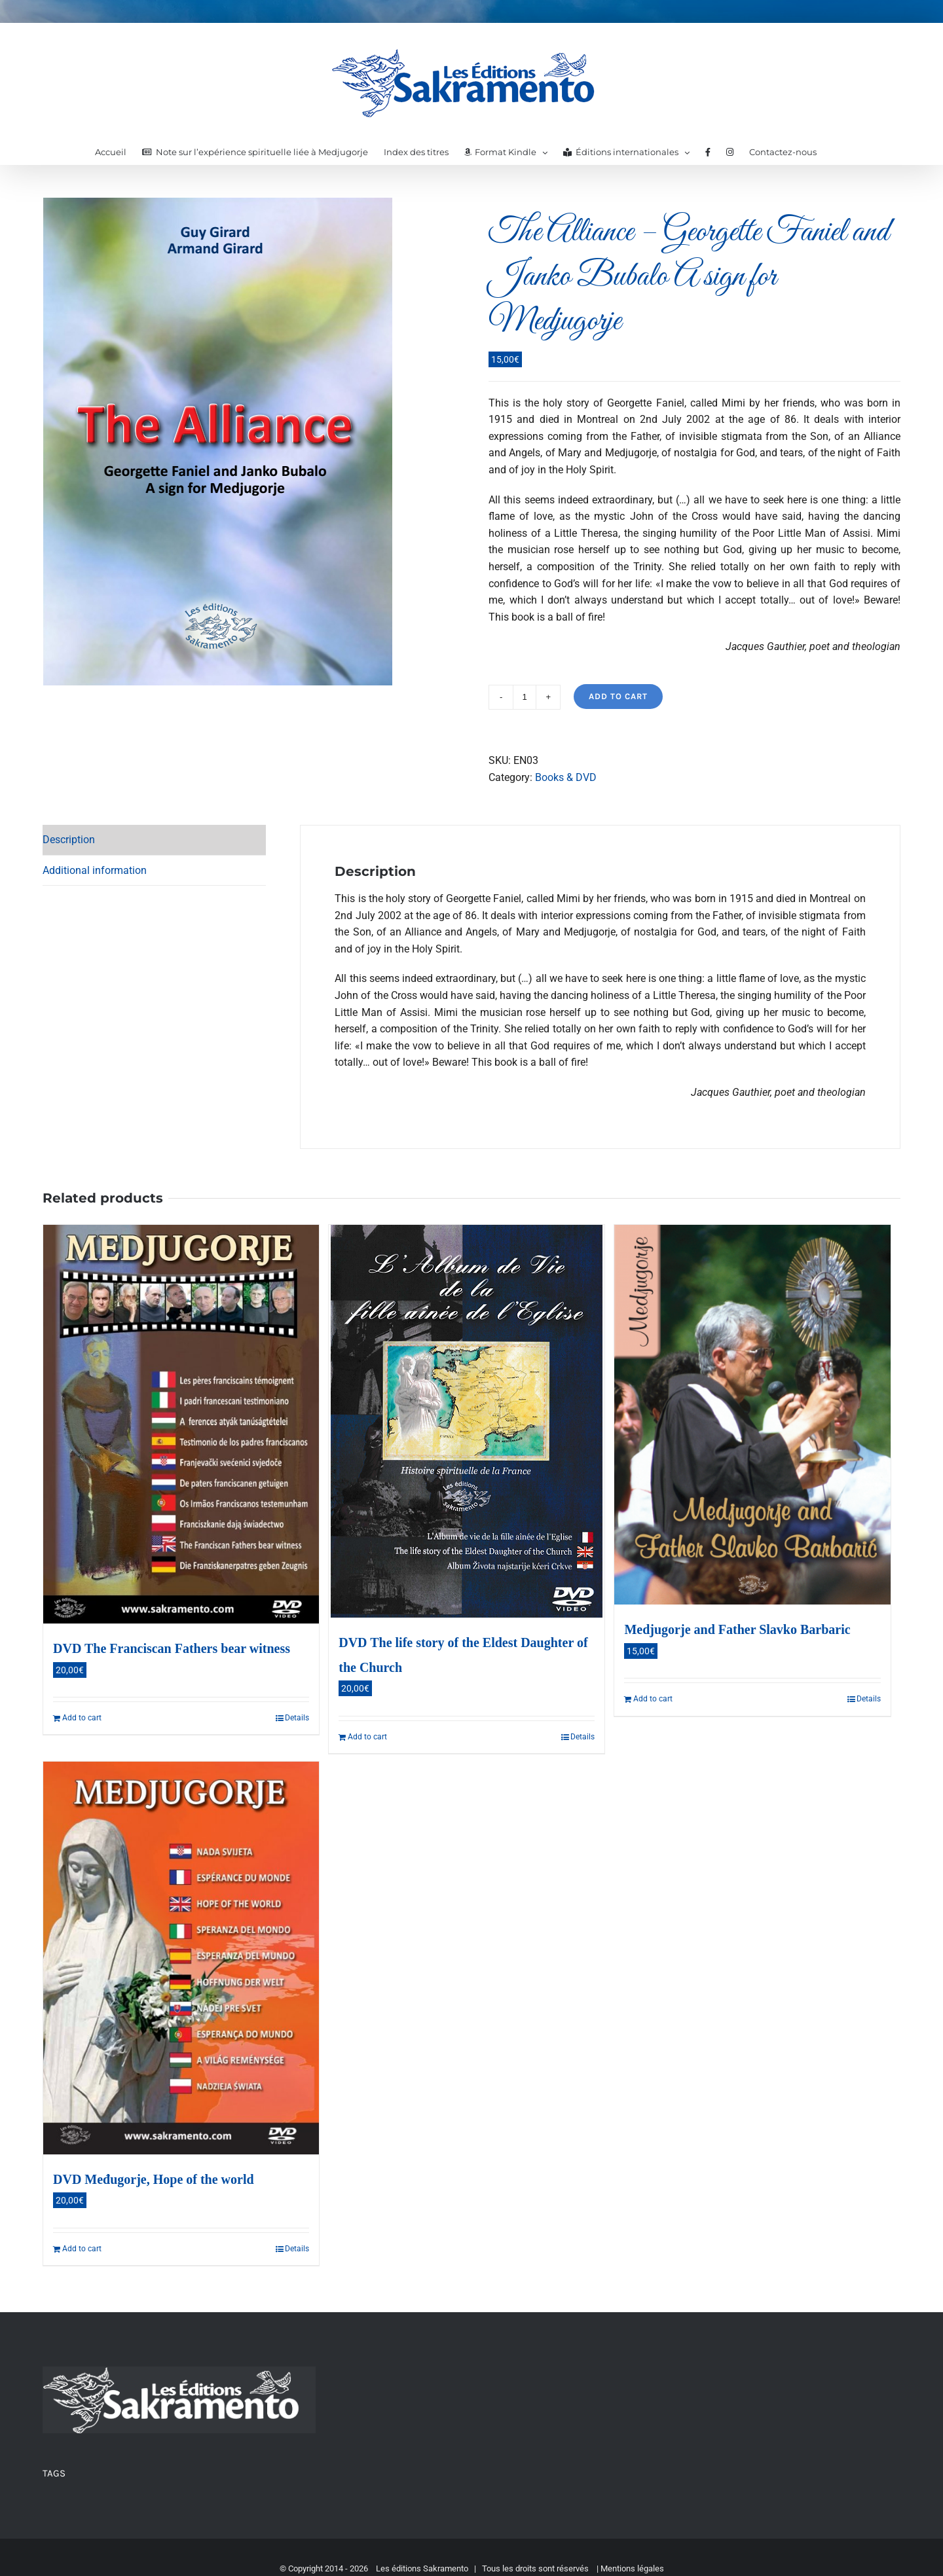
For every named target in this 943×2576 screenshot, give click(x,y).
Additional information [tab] (95, 870)
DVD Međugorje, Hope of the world (153, 2179)
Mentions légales (632, 2568)
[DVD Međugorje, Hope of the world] (181, 1958)
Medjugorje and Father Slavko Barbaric (737, 1629)
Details (297, 1717)
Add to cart (618, 696)
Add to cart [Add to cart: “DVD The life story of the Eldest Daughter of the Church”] (367, 1736)
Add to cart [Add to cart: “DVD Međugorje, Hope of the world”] (82, 2248)
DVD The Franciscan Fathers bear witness (171, 1648)
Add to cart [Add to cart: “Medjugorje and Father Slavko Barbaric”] (653, 1698)
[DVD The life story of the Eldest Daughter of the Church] (466, 1421)
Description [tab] (69, 839)
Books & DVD (566, 777)
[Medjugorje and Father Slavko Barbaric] (752, 1415)
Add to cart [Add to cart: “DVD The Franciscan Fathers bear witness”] (82, 1717)
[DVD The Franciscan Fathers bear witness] (181, 1424)
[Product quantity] (524, 697)
